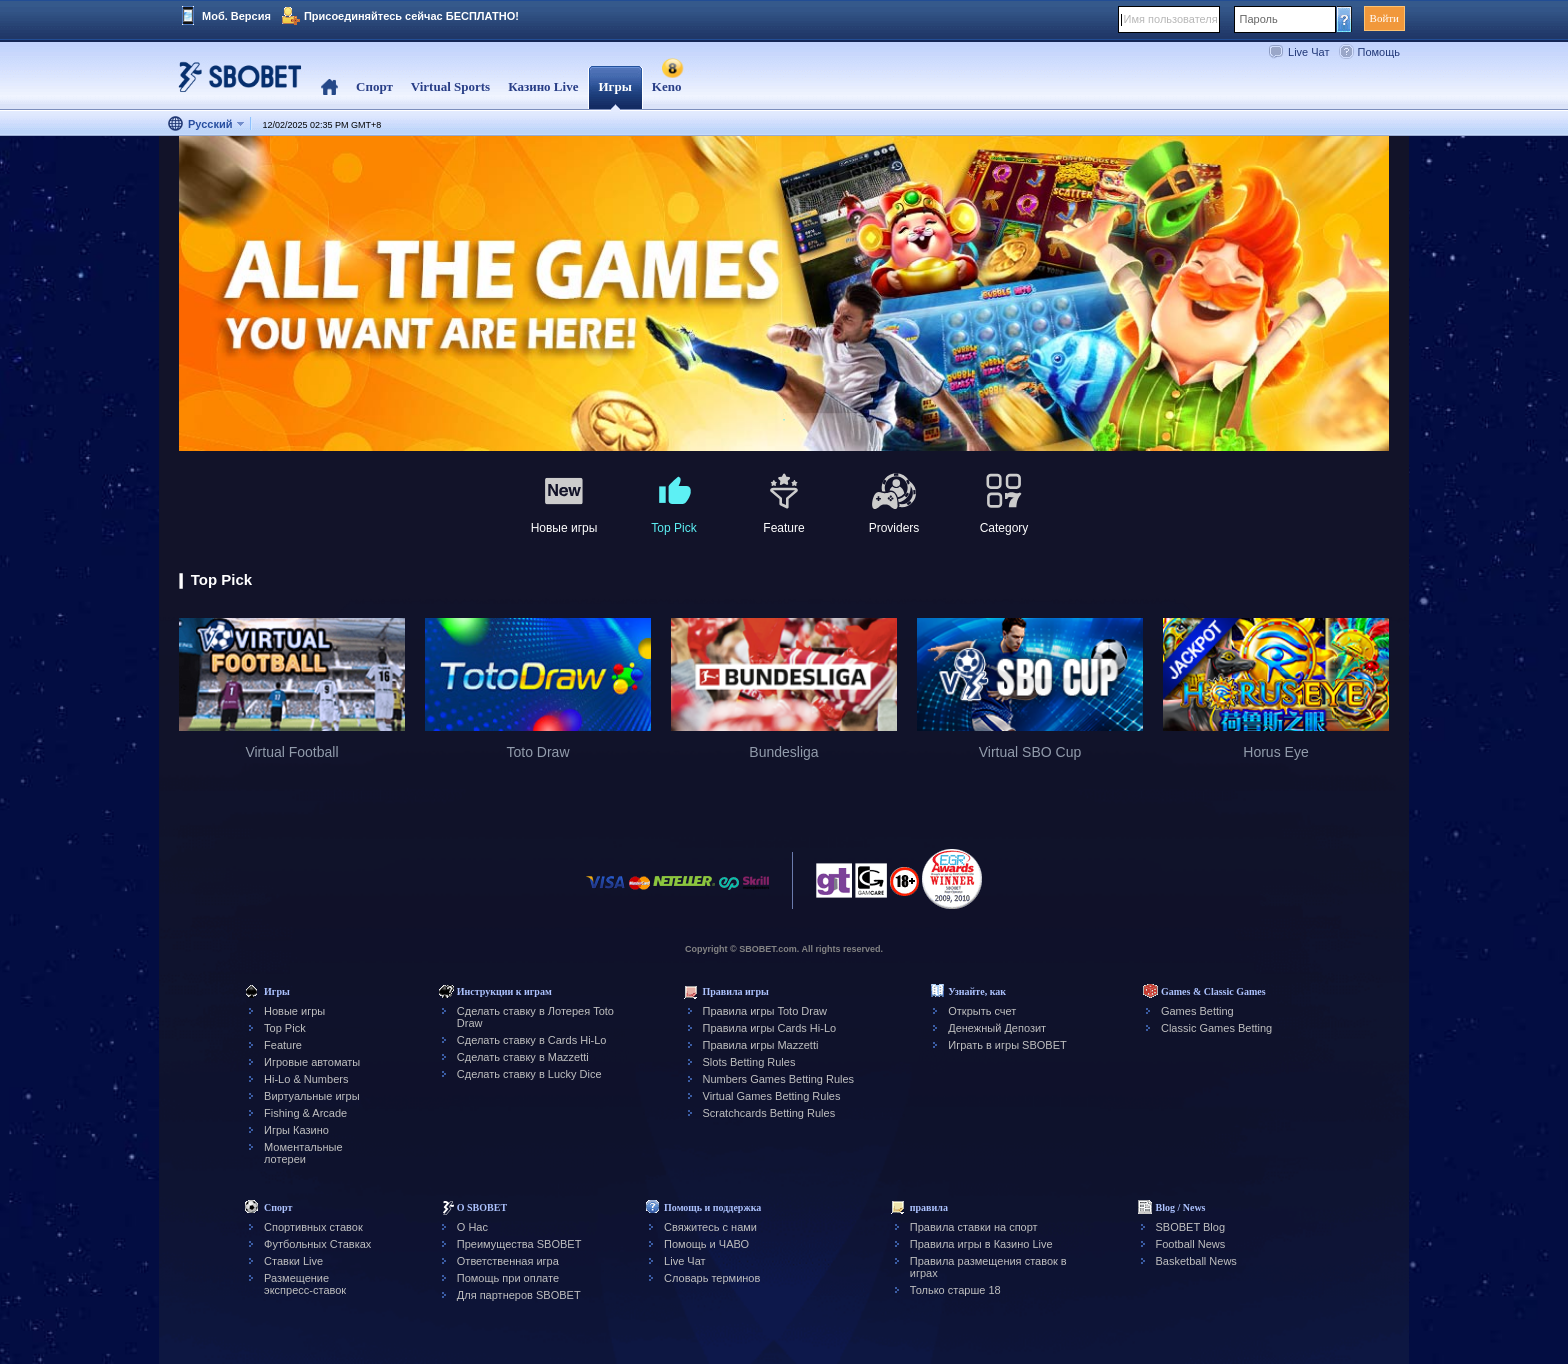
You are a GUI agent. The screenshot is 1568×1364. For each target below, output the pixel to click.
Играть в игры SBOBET (1007, 1045)
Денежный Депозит (997, 1028)
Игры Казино (296, 1130)
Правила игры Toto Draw (765, 1011)
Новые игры (294, 1011)
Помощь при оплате (508, 1278)
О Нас (472, 1227)
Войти (1384, 18)
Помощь (1379, 52)
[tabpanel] (784, 294)
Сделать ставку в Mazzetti (523, 1057)
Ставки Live (293, 1261)
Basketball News (1196, 1261)
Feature (283, 1045)
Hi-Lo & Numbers (306, 1079)
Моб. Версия (236, 16)
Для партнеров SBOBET (519, 1295)
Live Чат (1308, 52)
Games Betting (1197, 1011)
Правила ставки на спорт (974, 1227)
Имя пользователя (1171, 19)
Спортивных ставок (313, 1227)
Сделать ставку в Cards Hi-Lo (532, 1040)
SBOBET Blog (1191, 1227)
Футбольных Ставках (317, 1244)
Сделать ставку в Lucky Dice (529, 1074)
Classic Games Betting (1216, 1028)
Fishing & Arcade (305, 1113)
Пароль (1259, 19)
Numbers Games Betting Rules (779, 1079)
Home (329, 87)
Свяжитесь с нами (710, 1227)
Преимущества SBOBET (519, 1244)
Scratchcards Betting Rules (769, 1113)
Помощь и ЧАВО (706, 1244)
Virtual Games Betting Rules (772, 1096)
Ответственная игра (508, 1261)
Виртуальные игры (312, 1096)
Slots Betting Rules (749, 1062)
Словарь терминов (712, 1278)
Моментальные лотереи (303, 1153)
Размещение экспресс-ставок (305, 1284)
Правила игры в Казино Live (981, 1244)
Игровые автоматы (312, 1062)
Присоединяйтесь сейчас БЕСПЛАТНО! (411, 16)
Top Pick (285, 1028)
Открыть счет (982, 1011)
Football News (1191, 1244)
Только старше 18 (955, 1290)
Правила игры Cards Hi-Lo (770, 1028)
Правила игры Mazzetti (761, 1045)
